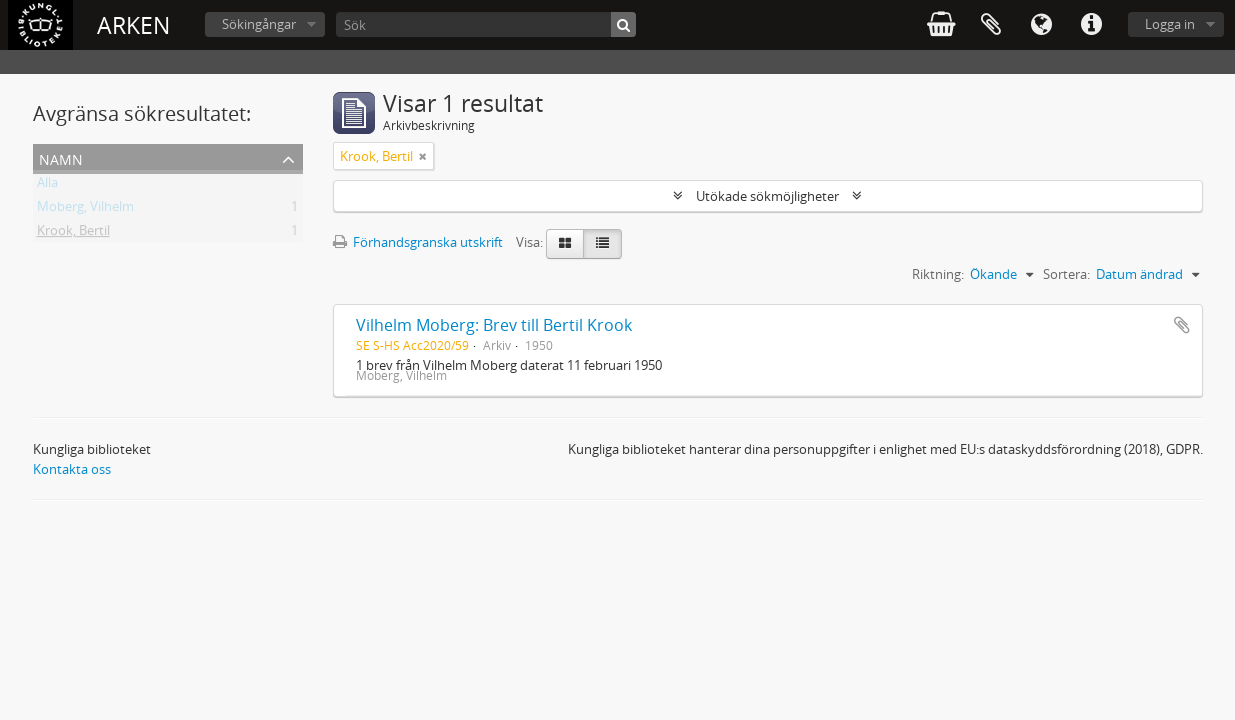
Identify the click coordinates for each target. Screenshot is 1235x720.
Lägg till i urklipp (1182, 325)
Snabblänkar (1091, 25)
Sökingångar (259, 24)
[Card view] (565, 244)
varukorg (941, 25)
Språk (1041, 25)
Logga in (1170, 24)
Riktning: (938, 274)
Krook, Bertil (73, 234)
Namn (61, 157)
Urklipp (991, 25)
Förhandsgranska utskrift (418, 242)
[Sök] (486, 24)
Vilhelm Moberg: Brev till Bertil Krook (494, 325)
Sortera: (1066, 274)
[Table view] (602, 244)
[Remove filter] (423, 156)
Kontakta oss (72, 469)
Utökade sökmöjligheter (767, 196)
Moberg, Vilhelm (85, 210)
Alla (47, 186)
